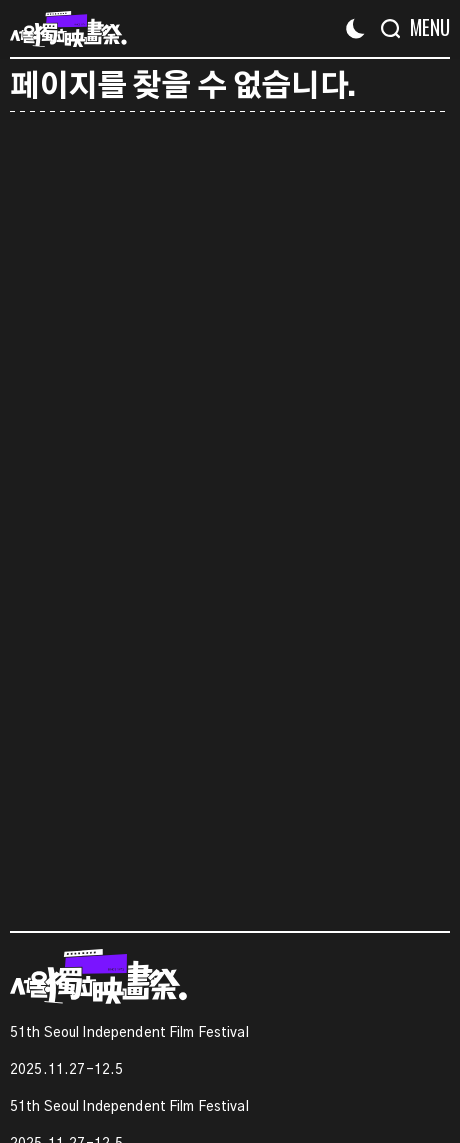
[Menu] (422, 27)
